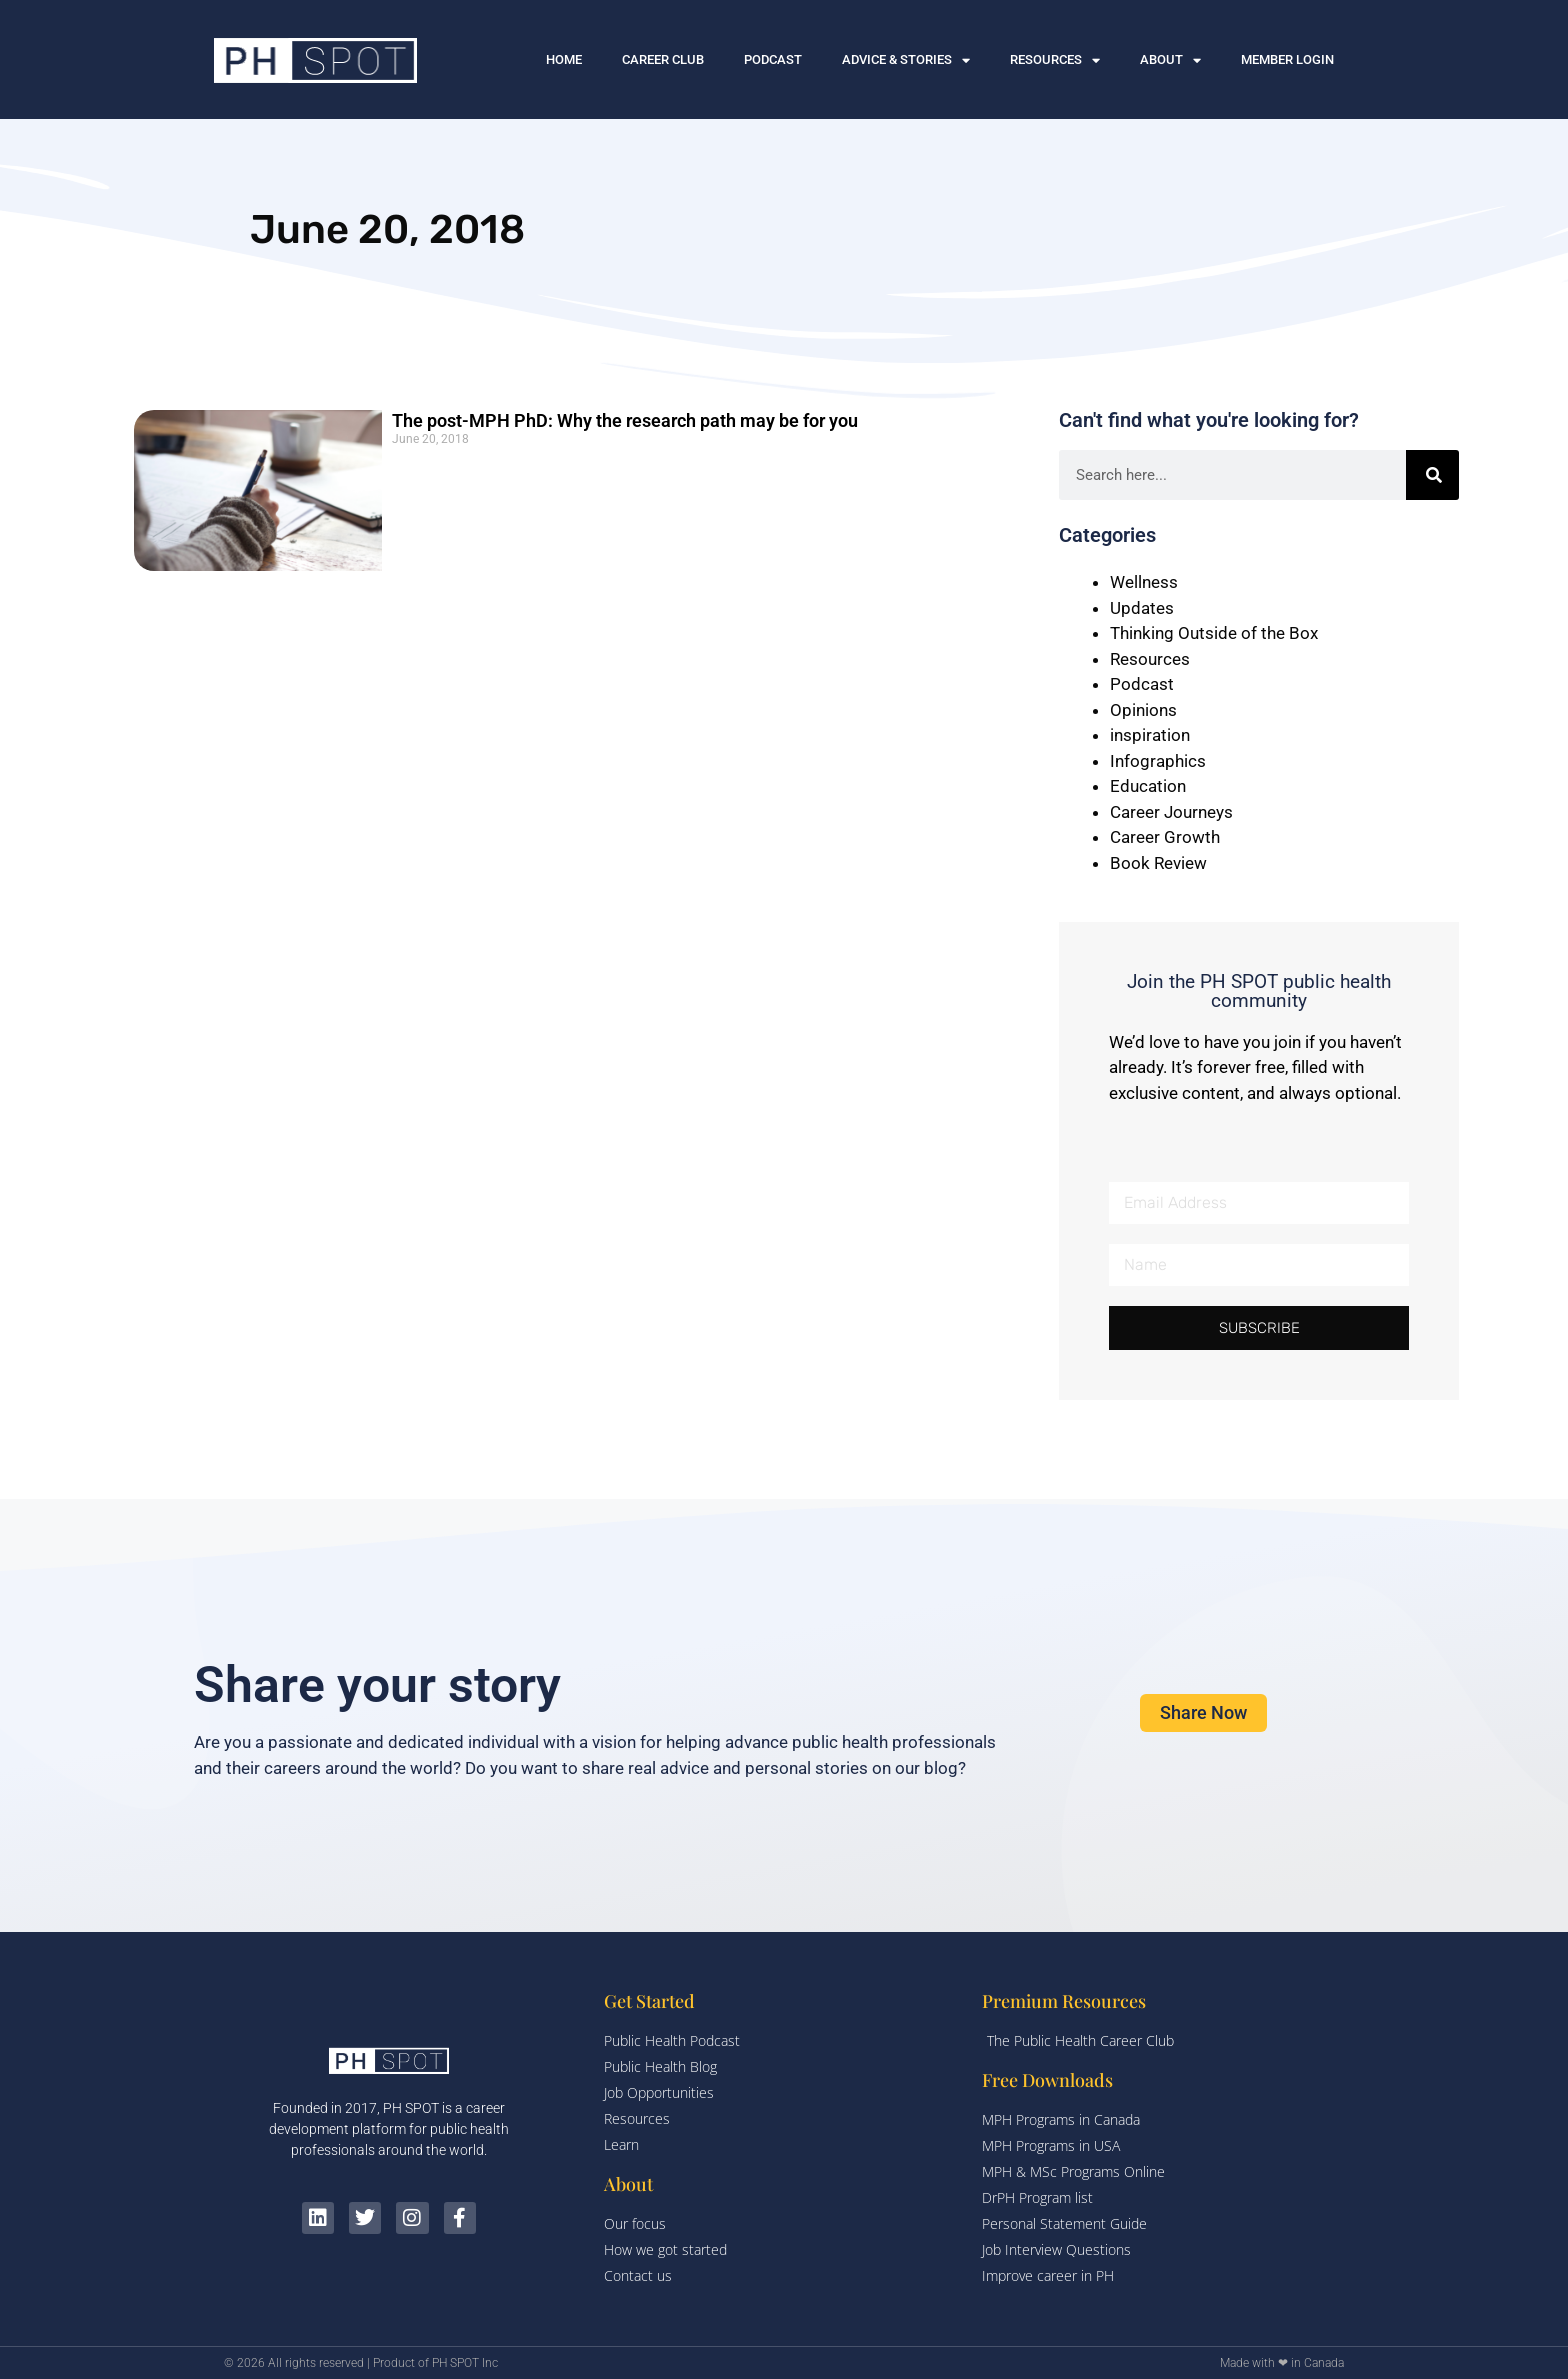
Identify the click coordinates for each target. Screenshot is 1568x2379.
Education (1148, 786)
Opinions (1143, 710)
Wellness (1144, 582)
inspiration (1150, 735)
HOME (564, 59)
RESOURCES (1055, 60)
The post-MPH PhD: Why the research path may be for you (625, 420)
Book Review (1158, 863)
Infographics (1158, 761)
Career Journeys (1171, 812)
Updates (1142, 608)
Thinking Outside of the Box (1214, 633)
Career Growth (1165, 837)
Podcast (1142, 684)
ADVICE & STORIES (906, 60)
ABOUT (1170, 60)
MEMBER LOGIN (1287, 59)
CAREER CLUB (663, 59)
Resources (1150, 659)
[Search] (1433, 475)
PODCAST (773, 59)
